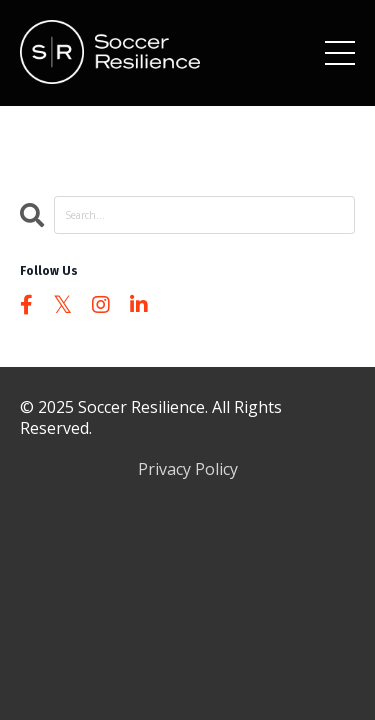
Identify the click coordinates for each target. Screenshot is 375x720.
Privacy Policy (188, 469)
